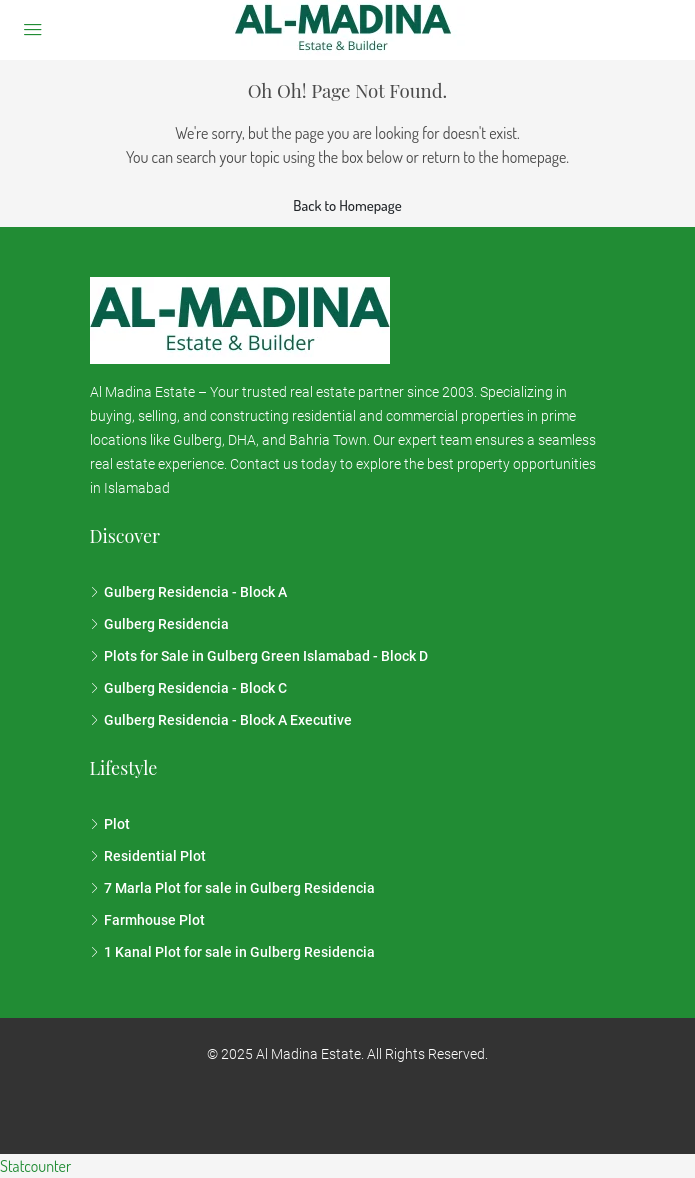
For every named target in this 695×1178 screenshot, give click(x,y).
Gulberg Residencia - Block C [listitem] (188, 688)
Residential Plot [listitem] (148, 856)
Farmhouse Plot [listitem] (147, 920)
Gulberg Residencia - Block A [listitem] (188, 592)
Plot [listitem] (110, 824)
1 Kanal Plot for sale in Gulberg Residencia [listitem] (232, 952)
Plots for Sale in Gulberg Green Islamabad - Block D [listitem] (259, 656)
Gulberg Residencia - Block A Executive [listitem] (221, 720)
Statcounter (35, 1166)
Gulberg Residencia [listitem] (159, 624)
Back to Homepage (347, 205)
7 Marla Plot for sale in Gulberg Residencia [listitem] (232, 888)
